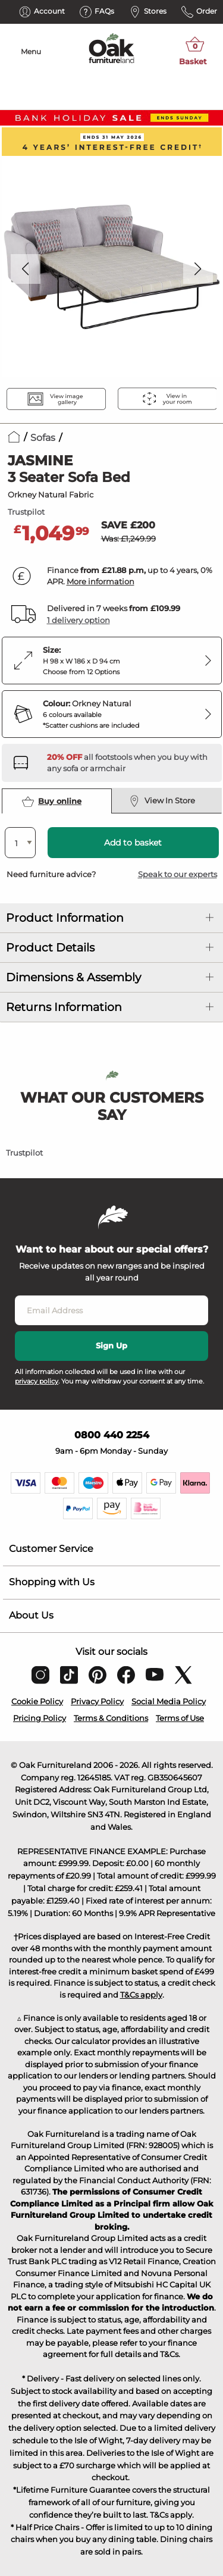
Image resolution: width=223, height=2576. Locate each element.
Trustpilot (26, 512)
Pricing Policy (39, 1718)
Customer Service (51, 1548)
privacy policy (36, 1381)
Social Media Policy (168, 1701)
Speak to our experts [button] (177, 874)
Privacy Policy (97, 1701)
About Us (31, 1615)
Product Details (50, 947)
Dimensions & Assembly (73, 977)
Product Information (65, 918)
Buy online (51, 801)
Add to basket (133, 842)
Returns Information (64, 1007)
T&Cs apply (141, 1994)
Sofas (42, 437)
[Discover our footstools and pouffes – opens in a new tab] (129, 763)
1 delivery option (78, 620)
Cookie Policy (37, 1701)
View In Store (161, 801)
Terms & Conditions (111, 1718)
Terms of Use (180, 1718)
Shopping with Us (52, 1582)
